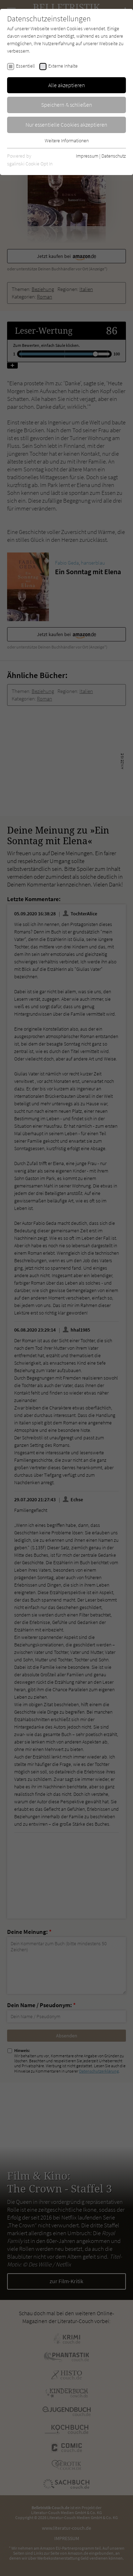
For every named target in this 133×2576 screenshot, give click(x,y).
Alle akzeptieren (66, 85)
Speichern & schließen (66, 104)
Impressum (87, 156)
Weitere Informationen (67, 140)
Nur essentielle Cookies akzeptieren (66, 124)
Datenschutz (113, 156)
